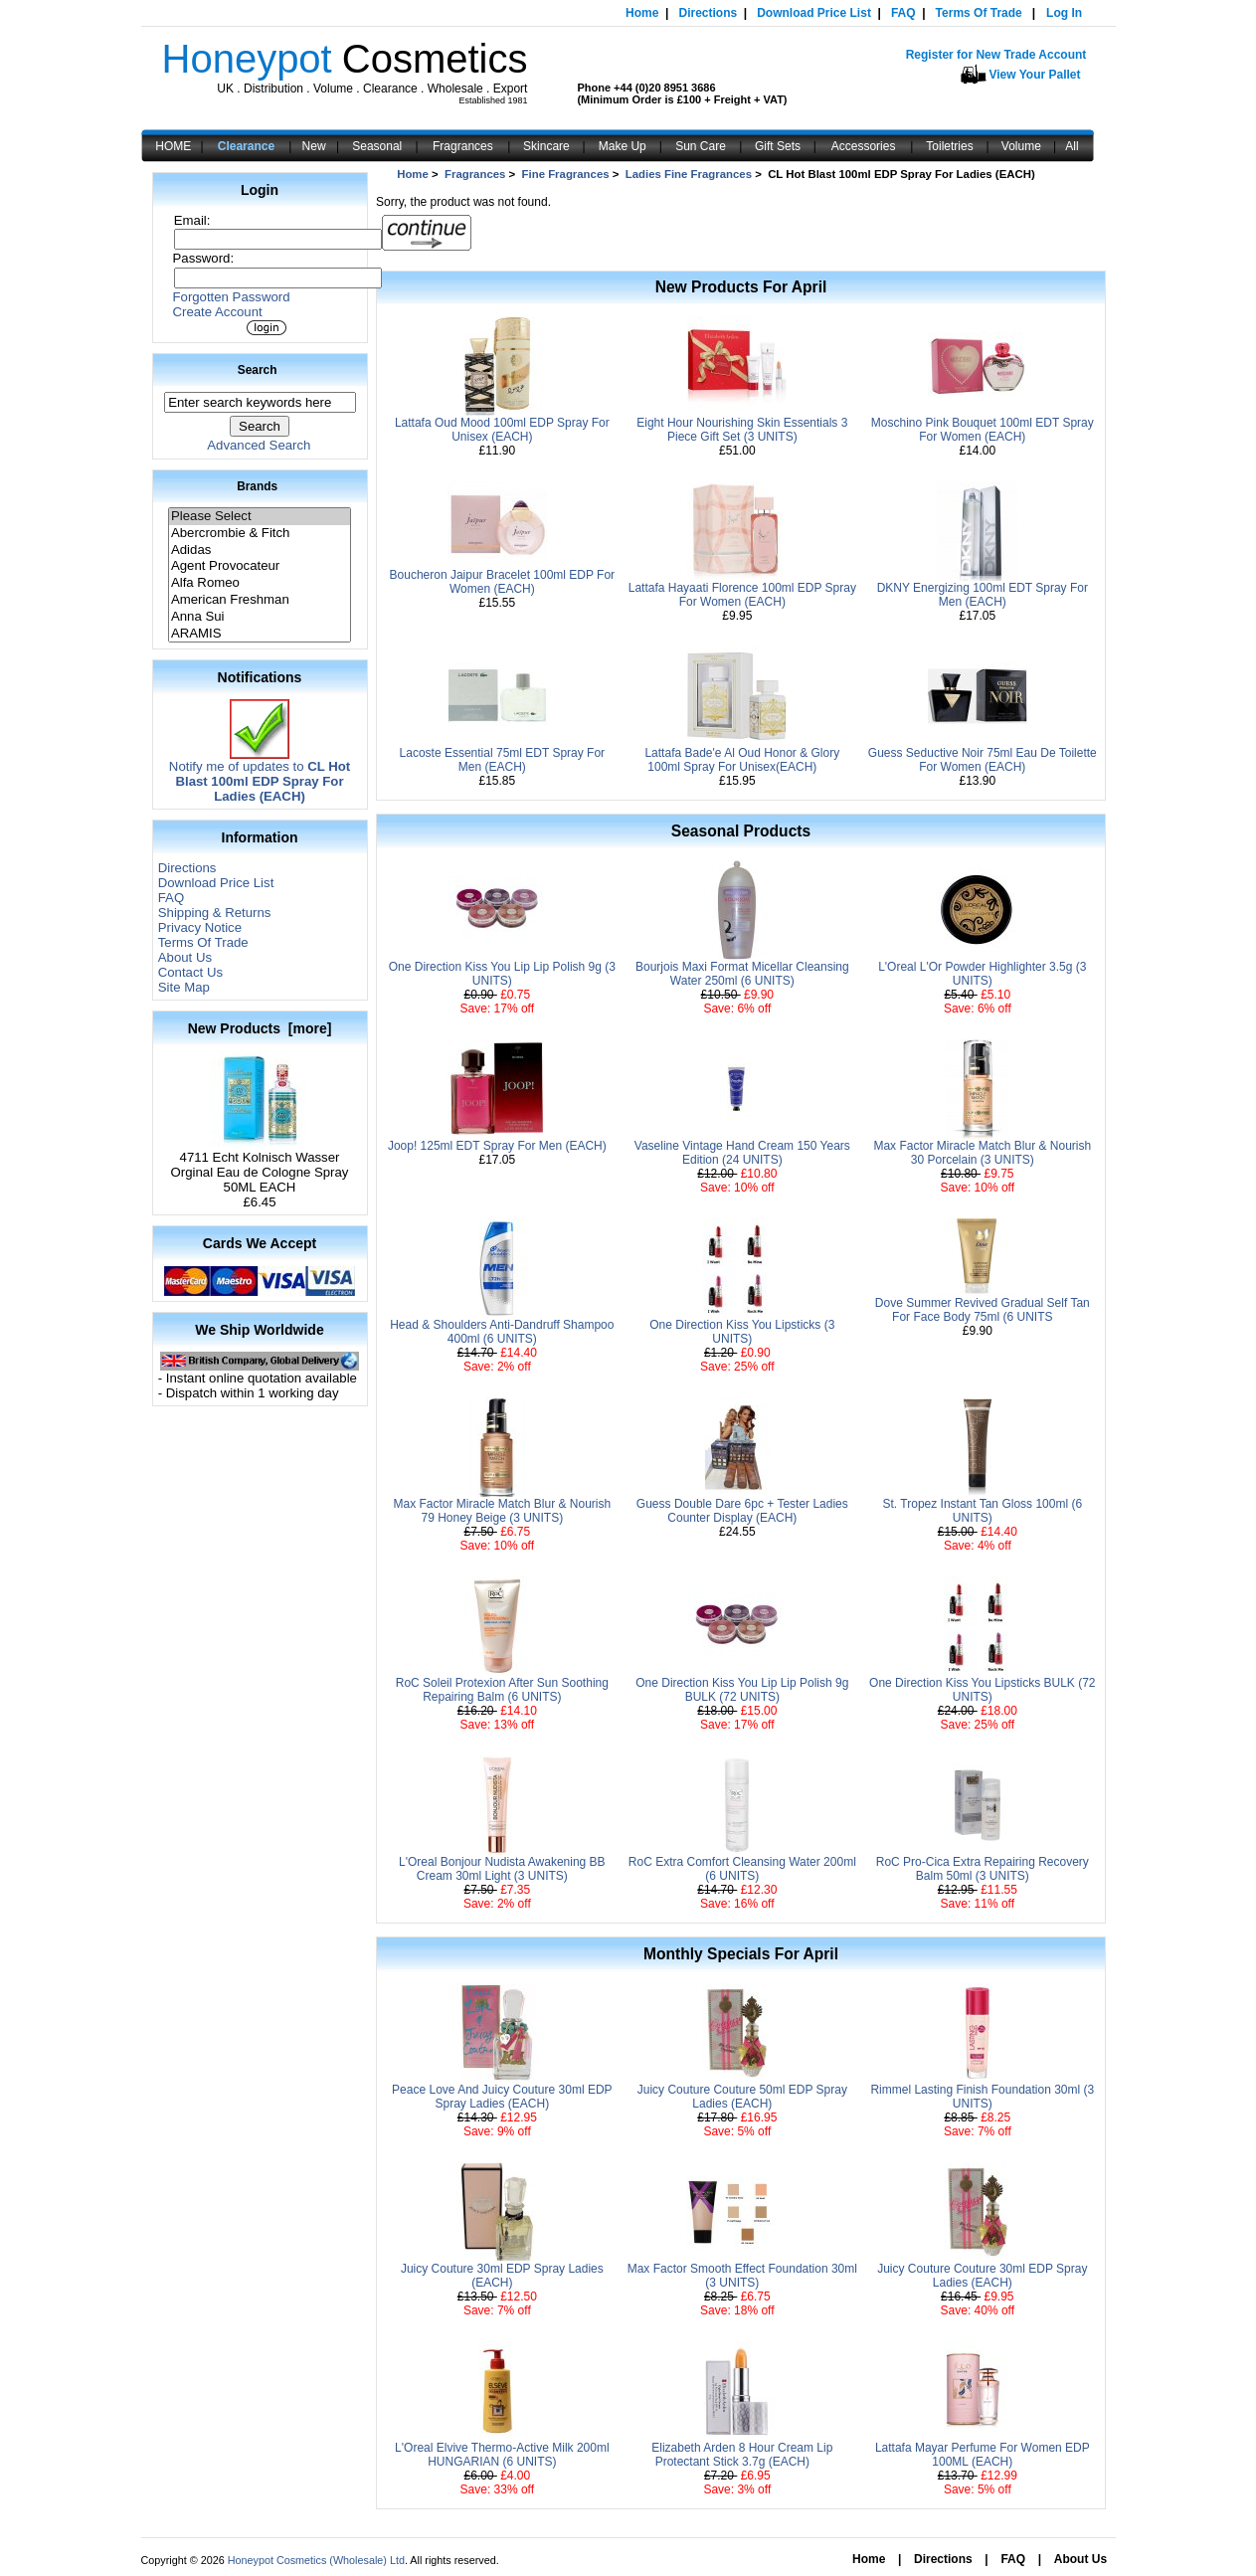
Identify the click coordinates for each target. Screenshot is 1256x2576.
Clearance (246, 146)
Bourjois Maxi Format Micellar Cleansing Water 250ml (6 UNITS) (742, 974)
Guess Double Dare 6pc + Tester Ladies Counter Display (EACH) (742, 1511)
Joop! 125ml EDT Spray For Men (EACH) (497, 1146)
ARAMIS (259, 634)
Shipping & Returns (214, 912)
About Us (185, 957)
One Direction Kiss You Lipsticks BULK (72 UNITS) (982, 1690)
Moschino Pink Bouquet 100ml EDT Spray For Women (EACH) (982, 430)
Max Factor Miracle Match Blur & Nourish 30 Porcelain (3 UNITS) (982, 1153)
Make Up (622, 146)
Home (642, 13)
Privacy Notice (200, 927)
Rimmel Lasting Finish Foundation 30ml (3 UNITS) (982, 2097)
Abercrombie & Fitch (259, 533)
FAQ (903, 13)
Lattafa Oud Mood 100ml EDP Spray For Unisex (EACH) (502, 430)
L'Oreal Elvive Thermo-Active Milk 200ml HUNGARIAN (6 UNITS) (502, 2455)
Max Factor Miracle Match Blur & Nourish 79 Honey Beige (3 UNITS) (502, 1511)
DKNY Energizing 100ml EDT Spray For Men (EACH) (982, 595)
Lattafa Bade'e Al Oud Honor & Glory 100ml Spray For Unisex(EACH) (741, 760)
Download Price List (814, 13)
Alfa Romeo (259, 583)
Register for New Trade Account (996, 55)
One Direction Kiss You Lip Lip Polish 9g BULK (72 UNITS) (741, 1690)
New (314, 146)
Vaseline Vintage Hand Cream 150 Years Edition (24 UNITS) (742, 1153)
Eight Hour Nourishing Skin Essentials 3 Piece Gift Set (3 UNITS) (741, 430)
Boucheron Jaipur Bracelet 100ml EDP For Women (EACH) (503, 582)
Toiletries (949, 146)
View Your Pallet (1035, 75)
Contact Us (190, 972)
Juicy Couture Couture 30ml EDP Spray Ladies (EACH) (982, 2276)
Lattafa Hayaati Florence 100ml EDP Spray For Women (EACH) (742, 595)
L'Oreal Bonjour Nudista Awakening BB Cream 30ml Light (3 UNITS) (502, 1869)
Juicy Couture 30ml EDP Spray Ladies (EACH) (502, 2276)
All (1071, 146)
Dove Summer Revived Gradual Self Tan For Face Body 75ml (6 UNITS (982, 1310)
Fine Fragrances (566, 174)
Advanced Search (258, 445)
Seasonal (377, 146)
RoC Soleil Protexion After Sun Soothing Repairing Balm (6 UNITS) (502, 1690)
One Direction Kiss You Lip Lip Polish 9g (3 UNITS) (502, 974)
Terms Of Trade (979, 13)
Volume (1021, 146)
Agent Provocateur (259, 566)
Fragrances (463, 146)
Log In (1064, 13)
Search (257, 370)
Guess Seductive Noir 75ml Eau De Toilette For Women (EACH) (982, 760)
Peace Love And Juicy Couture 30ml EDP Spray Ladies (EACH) (502, 2097)
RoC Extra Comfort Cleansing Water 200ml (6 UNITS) (742, 1869)
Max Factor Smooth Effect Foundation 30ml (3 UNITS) (742, 2276)
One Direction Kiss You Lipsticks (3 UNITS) (741, 1332)
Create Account (218, 311)
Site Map (184, 987)
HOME (173, 146)
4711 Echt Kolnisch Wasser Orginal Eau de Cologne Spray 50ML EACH (260, 1166)
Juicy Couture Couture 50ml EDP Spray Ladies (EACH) (742, 2097)
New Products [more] (260, 1028)
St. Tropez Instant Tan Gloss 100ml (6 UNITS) (983, 1511)
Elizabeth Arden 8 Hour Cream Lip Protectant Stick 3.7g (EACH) (741, 2455)
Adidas (259, 550)
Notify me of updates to (259, 775)
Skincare (546, 146)
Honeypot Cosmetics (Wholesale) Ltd (316, 2560)
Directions (707, 13)
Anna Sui (259, 617)
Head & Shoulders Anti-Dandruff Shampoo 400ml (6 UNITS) (502, 1332)
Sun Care (700, 146)
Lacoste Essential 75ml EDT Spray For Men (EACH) (503, 760)
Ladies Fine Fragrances (689, 174)
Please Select (259, 516)
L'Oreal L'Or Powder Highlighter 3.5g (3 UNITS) (982, 974)
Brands (257, 486)
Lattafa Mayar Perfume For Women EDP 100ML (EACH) (982, 2455)
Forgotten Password (231, 296)
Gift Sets (778, 146)
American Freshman (259, 600)
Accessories (863, 146)
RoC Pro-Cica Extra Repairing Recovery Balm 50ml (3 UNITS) (982, 1869)
